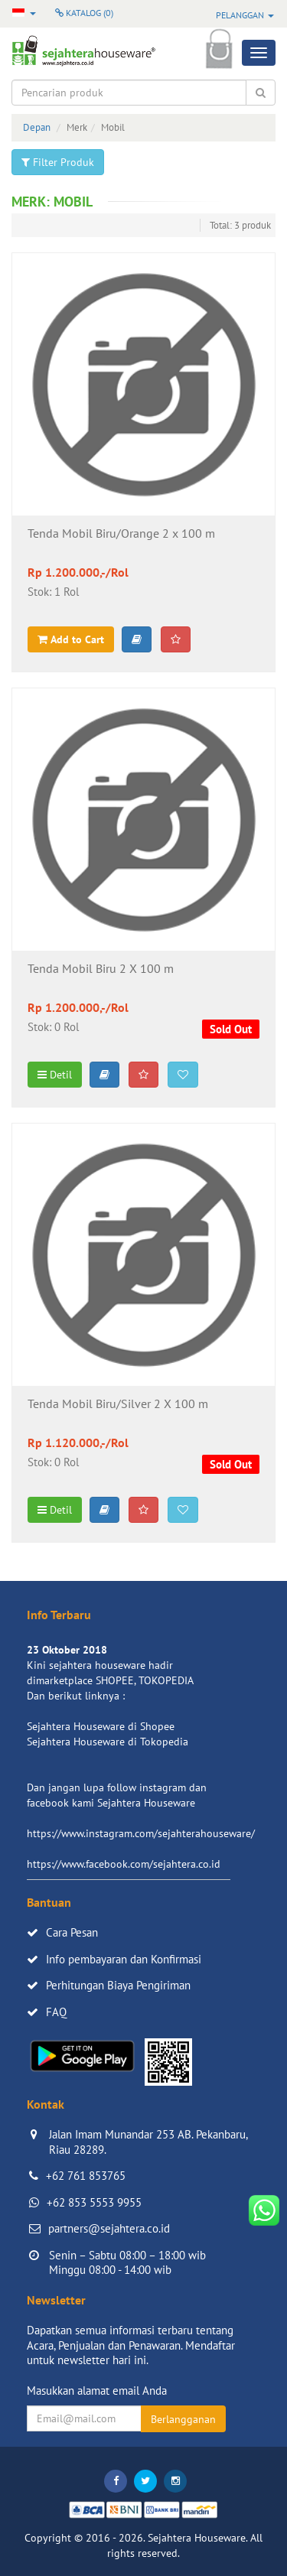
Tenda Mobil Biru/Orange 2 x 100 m (121, 534)
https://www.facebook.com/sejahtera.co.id (123, 1864)
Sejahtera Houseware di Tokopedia (107, 1741)
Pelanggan (245, 15)
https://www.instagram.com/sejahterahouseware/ (141, 1833)
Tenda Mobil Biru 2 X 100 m (101, 969)
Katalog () (84, 12)
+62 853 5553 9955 (94, 2202)
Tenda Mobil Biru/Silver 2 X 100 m (118, 1404)
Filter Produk (57, 162)
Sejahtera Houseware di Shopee (100, 1726)
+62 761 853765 (86, 2175)
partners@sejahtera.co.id (109, 2228)
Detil (55, 1074)
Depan (37, 127)
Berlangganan (183, 2419)
